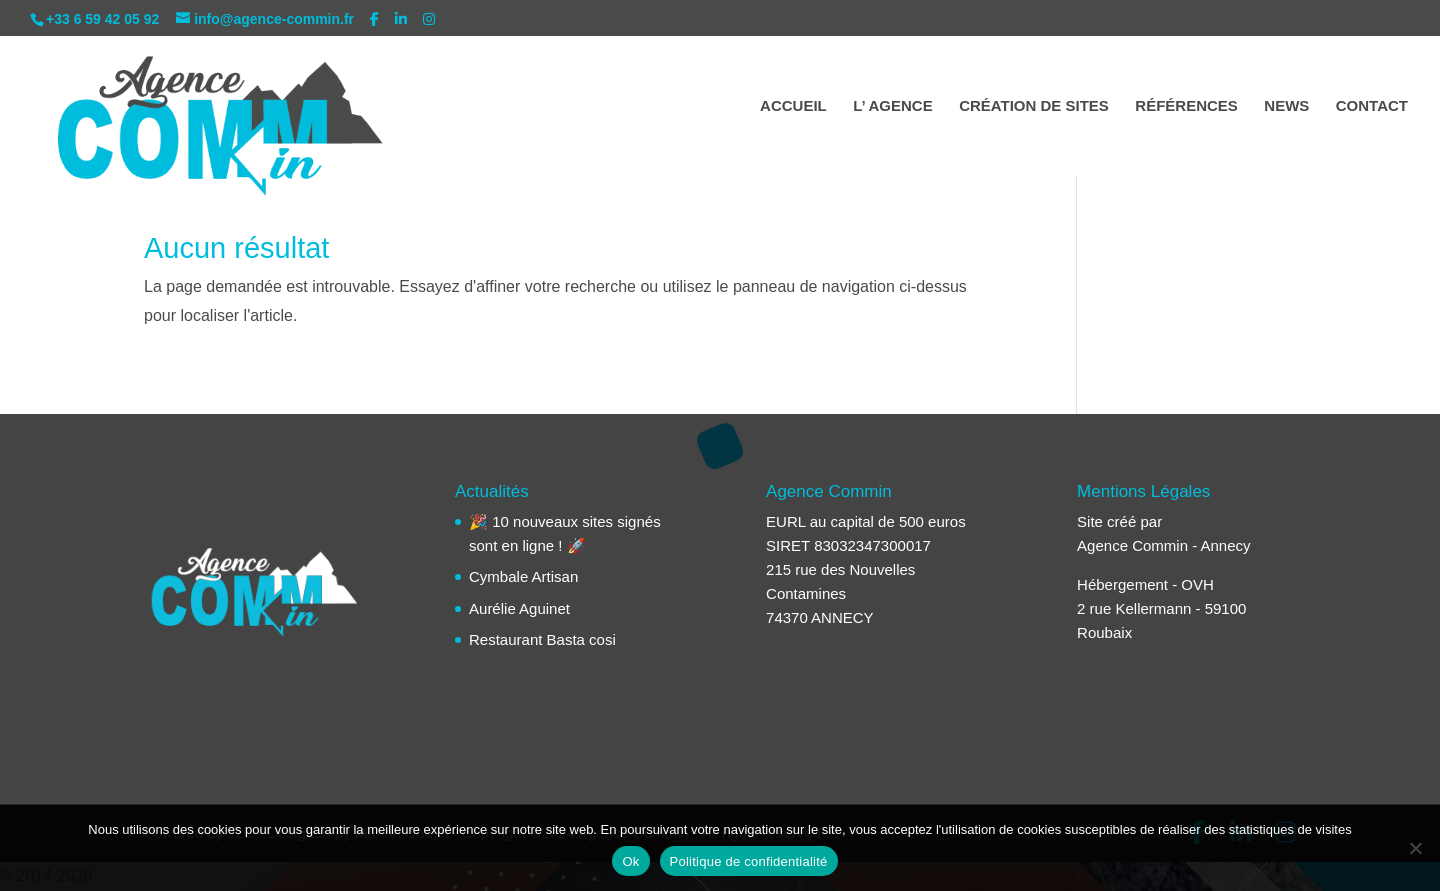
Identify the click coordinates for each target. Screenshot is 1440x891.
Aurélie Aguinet (519, 608)
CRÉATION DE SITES (1034, 106)
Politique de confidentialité (749, 861)
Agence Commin (1132, 545)
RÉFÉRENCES (1186, 106)
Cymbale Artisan (523, 576)
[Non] (1415, 848)
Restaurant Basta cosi (542, 639)
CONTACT (1372, 106)
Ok (630, 861)
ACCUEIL (793, 106)
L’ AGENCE (892, 106)
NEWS (1286, 106)
